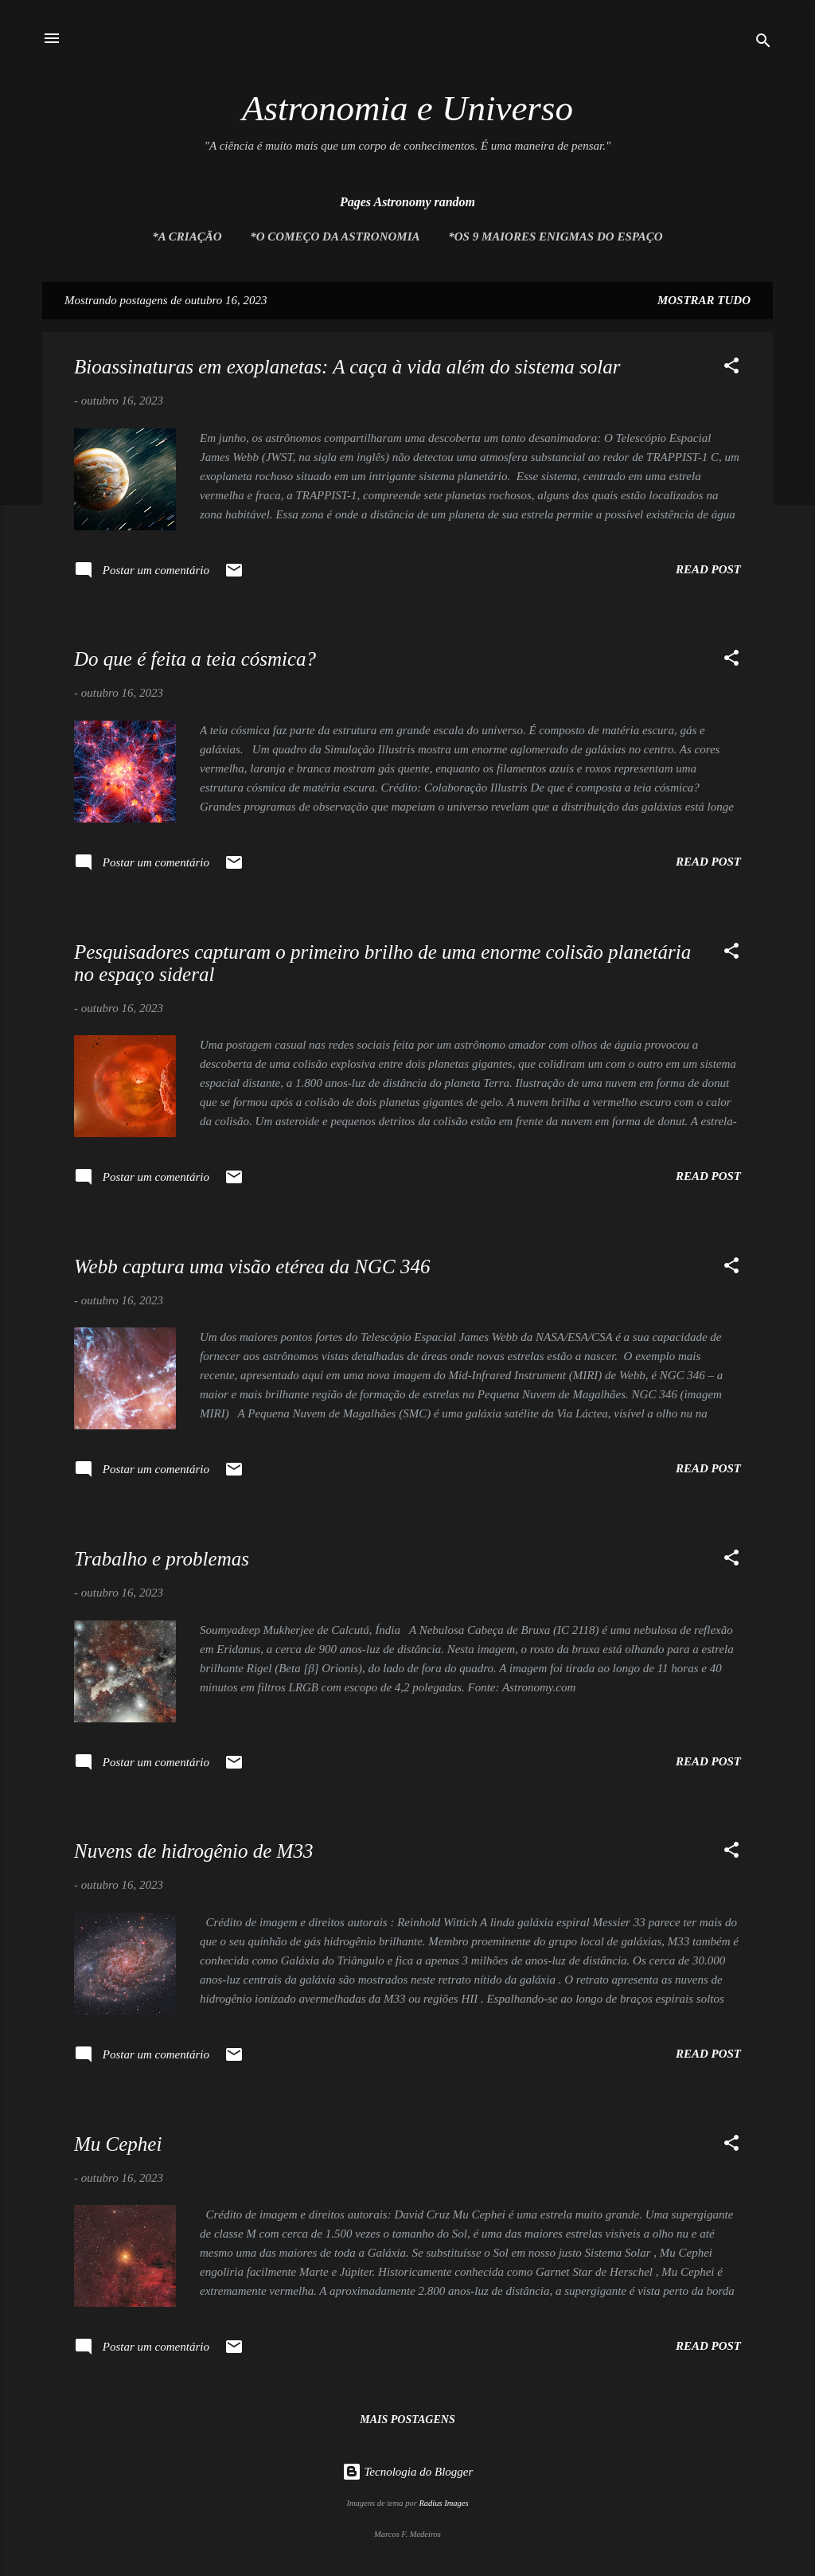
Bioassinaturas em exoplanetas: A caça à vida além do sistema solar (347, 366)
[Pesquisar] (763, 43)
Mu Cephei (118, 2144)
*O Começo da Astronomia (334, 236)
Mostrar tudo (704, 300)
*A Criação (186, 236)
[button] (731, 368)
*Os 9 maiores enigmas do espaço (555, 236)
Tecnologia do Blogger (408, 2471)
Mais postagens (407, 2420)
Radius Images (443, 2503)
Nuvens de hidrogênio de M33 (193, 1851)
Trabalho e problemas (161, 1558)
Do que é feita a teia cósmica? (195, 659)
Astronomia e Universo (407, 108)
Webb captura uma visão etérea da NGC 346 (252, 1266)
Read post (708, 569)
